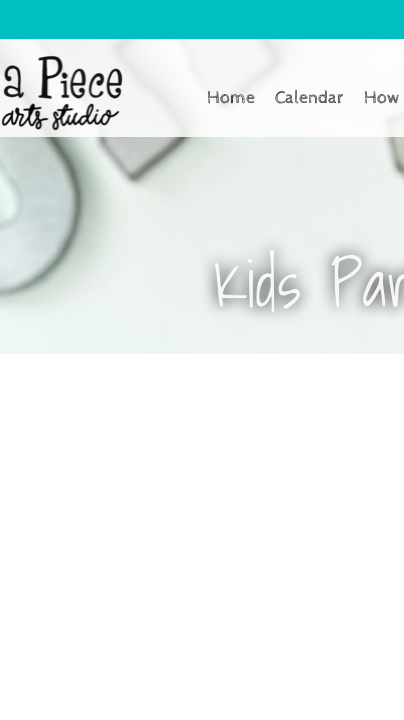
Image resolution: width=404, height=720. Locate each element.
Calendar (309, 97)
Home (231, 97)
